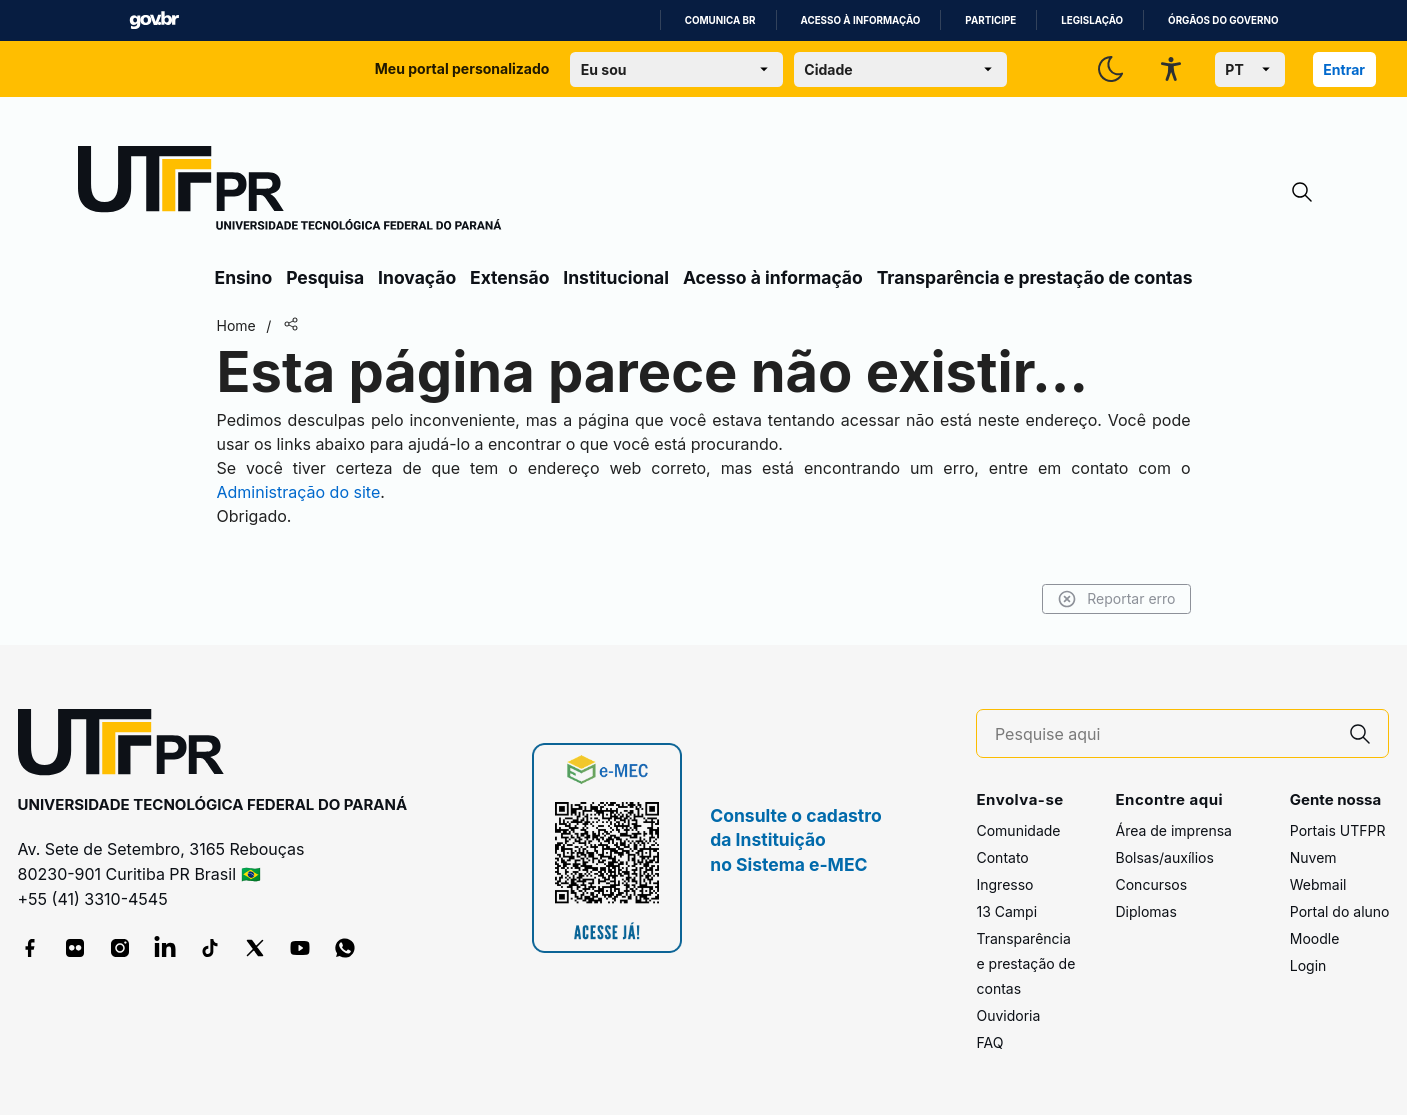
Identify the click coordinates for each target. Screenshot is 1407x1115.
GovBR (154, 20)
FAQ (989, 1042)
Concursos (1151, 884)
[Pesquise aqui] (1164, 734)
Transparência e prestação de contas (1035, 277)
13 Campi (1006, 911)
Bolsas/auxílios (1164, 857)
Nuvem (1313, 857)
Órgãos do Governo (1223, 20)
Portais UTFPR (1338, 830)
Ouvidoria (1008, 1015)
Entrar (1344, 69)
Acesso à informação (861, 20)
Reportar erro (1116, 599)
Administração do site (299, 492)
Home (236, 325)
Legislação (1092, 20)
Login (1308, 965)
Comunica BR (720, 20)
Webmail (1318, 884)
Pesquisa (325, 277)
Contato (1002, 857)
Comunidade (1018, 830)
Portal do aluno (1340, 911)
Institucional (616, 277)
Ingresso (1004, 884)
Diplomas (1145, 911)
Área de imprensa (1173, 830)
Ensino (244, 277)
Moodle (1315, 938)
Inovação (417, 277)
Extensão (509, 277)
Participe (990, 20)
